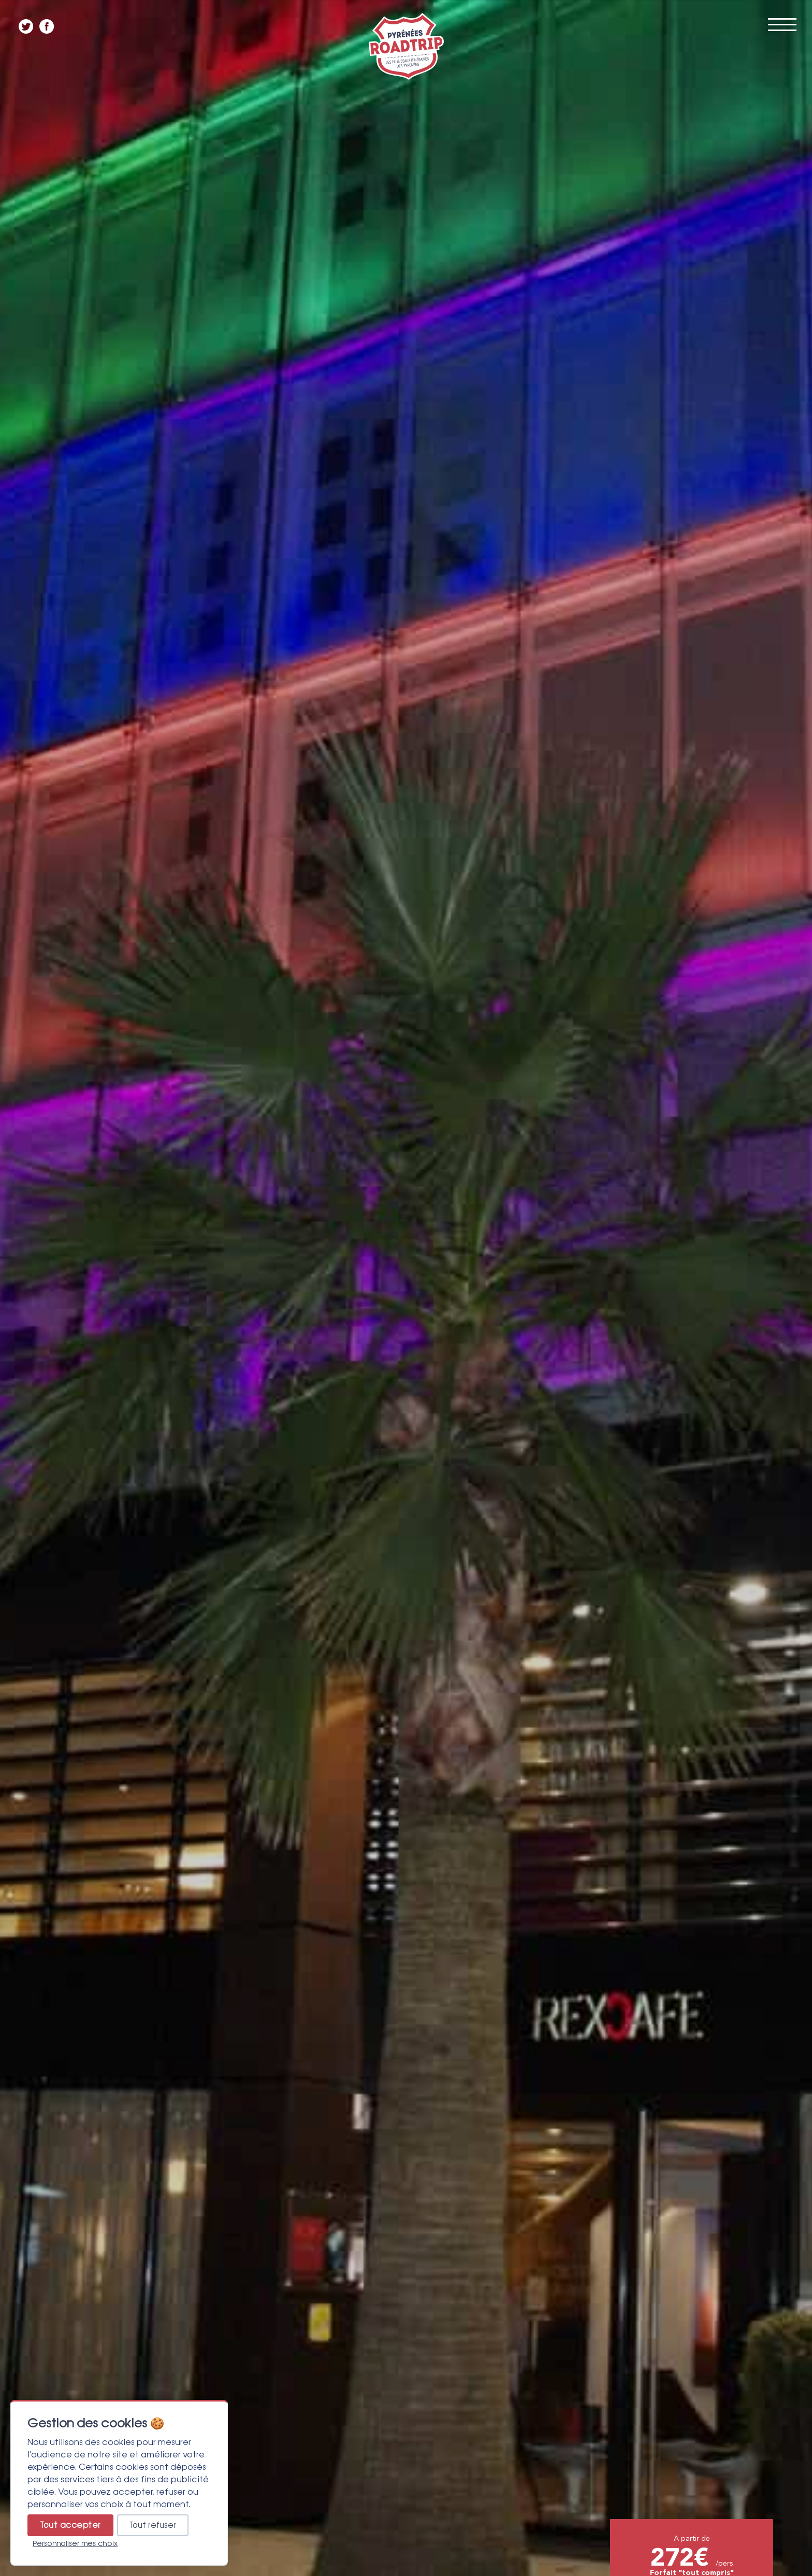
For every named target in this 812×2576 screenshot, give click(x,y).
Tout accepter (70, 2525)
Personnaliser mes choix (75, 2543)
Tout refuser (152, 2525)
